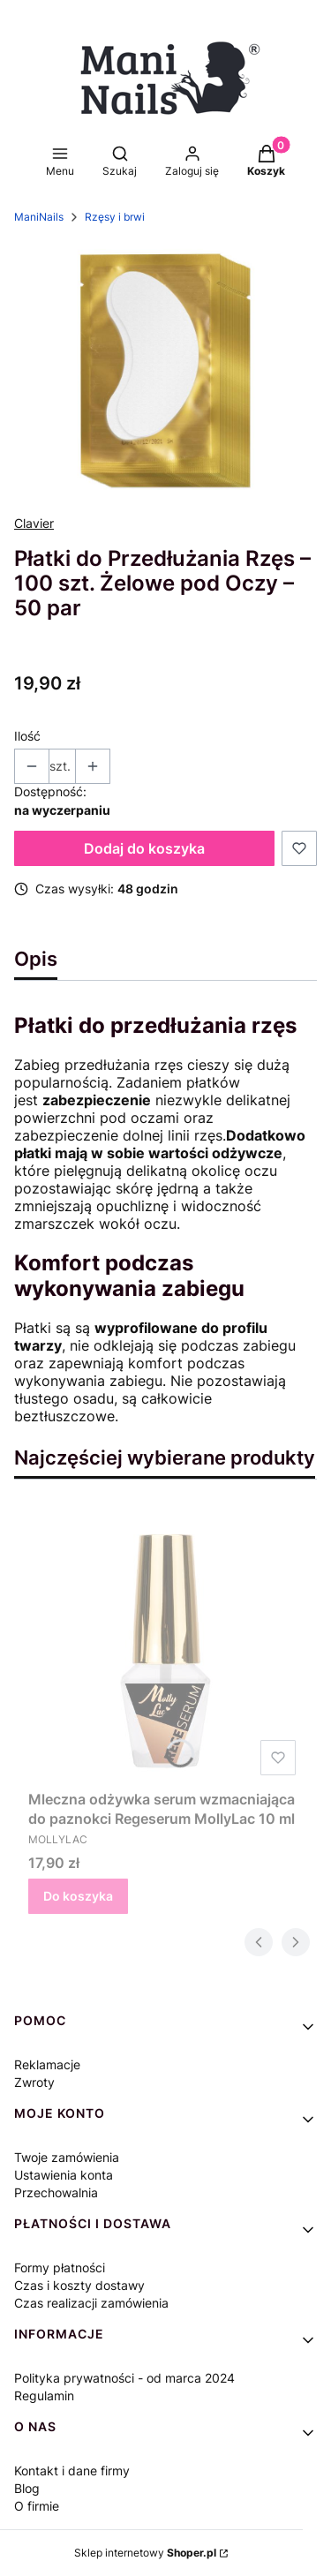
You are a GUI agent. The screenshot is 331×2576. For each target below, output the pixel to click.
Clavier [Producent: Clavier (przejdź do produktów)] (34, 523)
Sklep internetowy (145, 2552)
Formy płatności (59, 2267)
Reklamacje (47, 2064)
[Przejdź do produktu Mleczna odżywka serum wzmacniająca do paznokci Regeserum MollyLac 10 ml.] (165, 1645)
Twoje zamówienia (66, 2157)
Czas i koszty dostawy (79, 2285)
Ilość (27, 735)
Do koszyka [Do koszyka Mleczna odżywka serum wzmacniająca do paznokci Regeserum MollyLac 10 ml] (78, 1895)
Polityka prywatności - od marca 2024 (124, 2377)
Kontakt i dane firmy (72, 2470)
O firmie (36, 2505)
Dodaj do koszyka (144, 848)
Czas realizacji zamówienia (91, 2302)
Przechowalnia (56, 2192)
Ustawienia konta (63, 2174)
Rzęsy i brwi (115, 216)
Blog (27, 2488)
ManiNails (39, 216)
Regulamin (44, 2395)
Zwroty (34, 2082)
